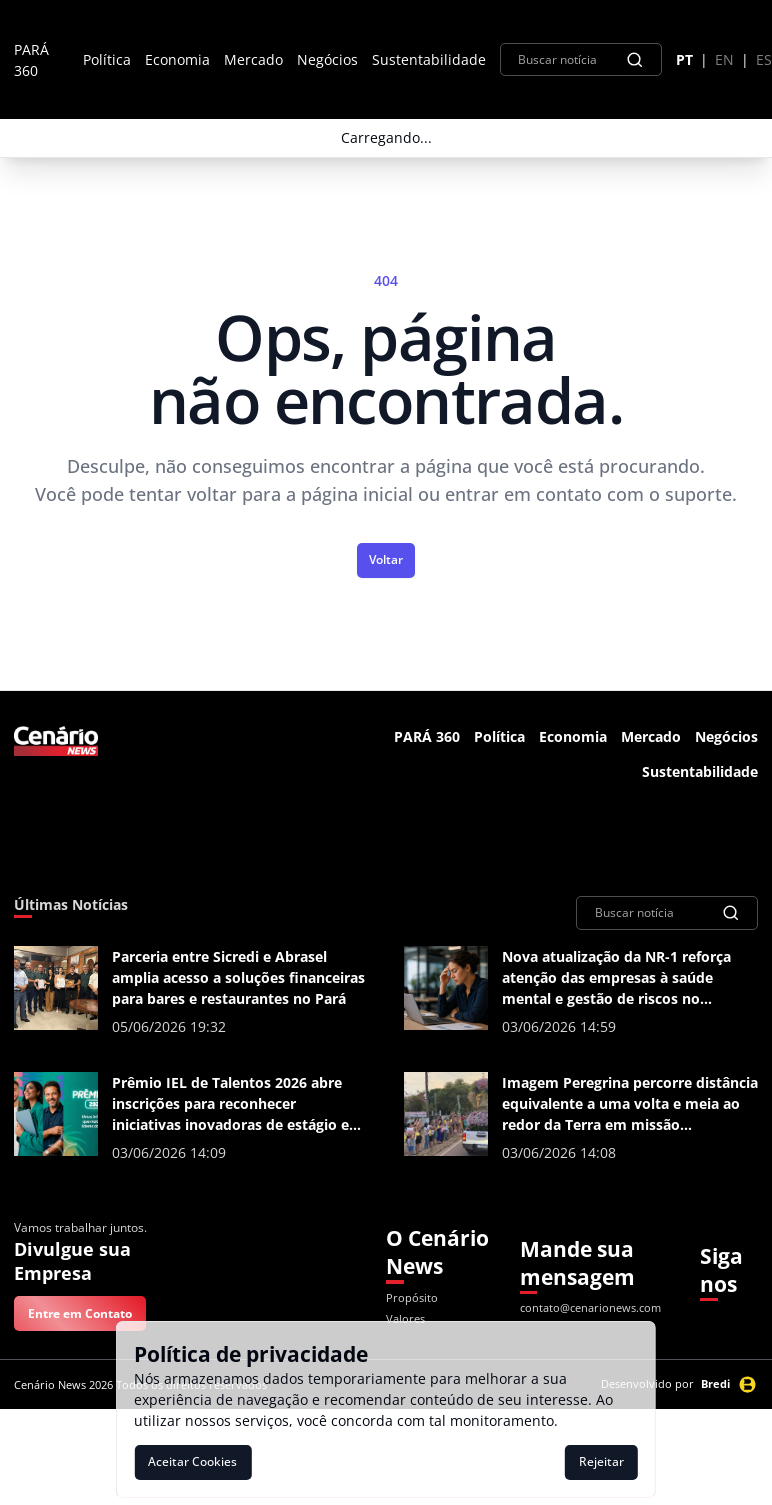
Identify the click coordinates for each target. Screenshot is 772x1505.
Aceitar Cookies (192, 1461)
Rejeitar (601, 1461)
